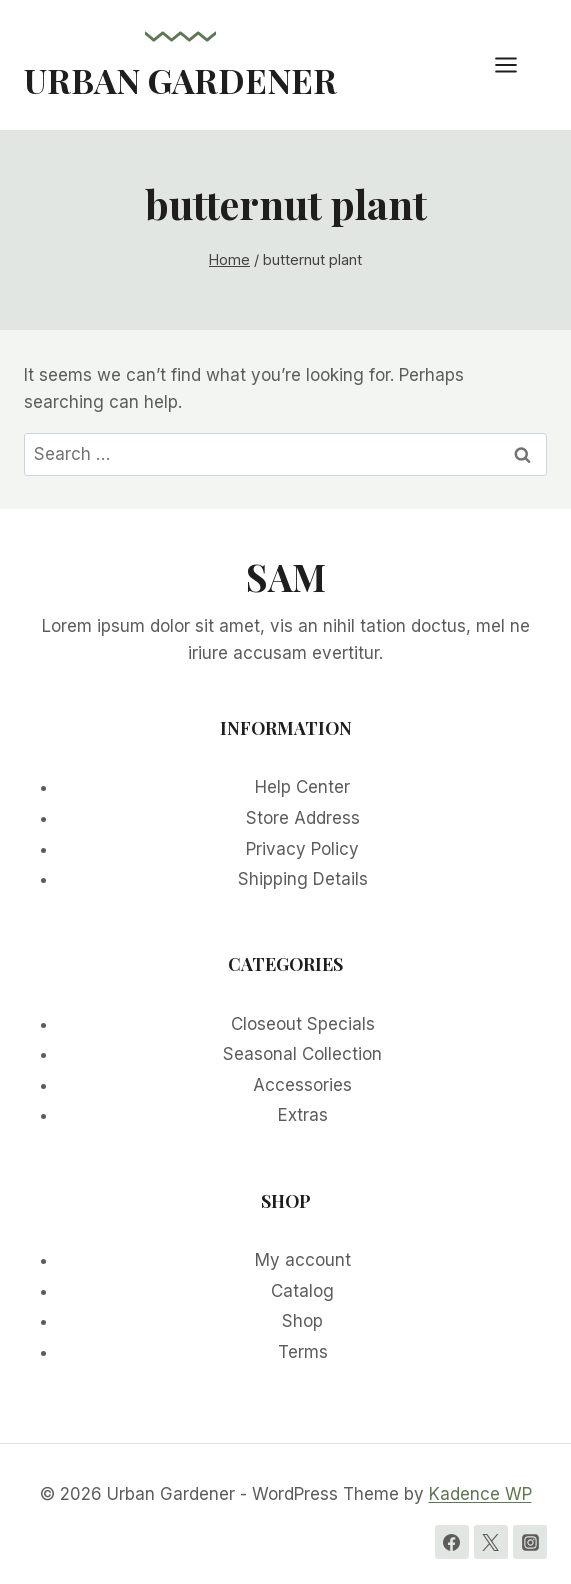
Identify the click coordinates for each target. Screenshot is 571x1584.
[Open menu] (516, 64)
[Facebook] (452, 1542)
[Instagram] (530, 1542)
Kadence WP (480, 1494)
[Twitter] (491, 1542)
